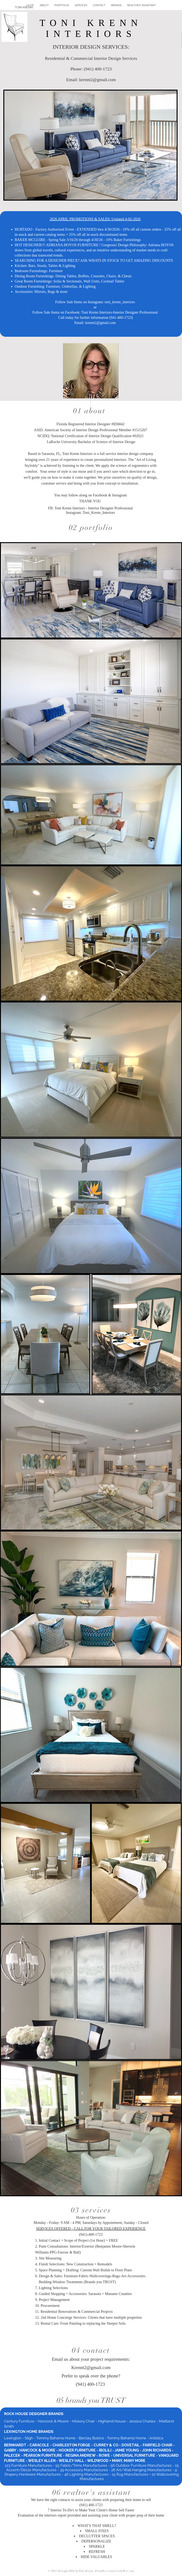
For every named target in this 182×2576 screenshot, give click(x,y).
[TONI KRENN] (27, 7)
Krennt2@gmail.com (90, 2367)
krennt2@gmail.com (97, 79)
